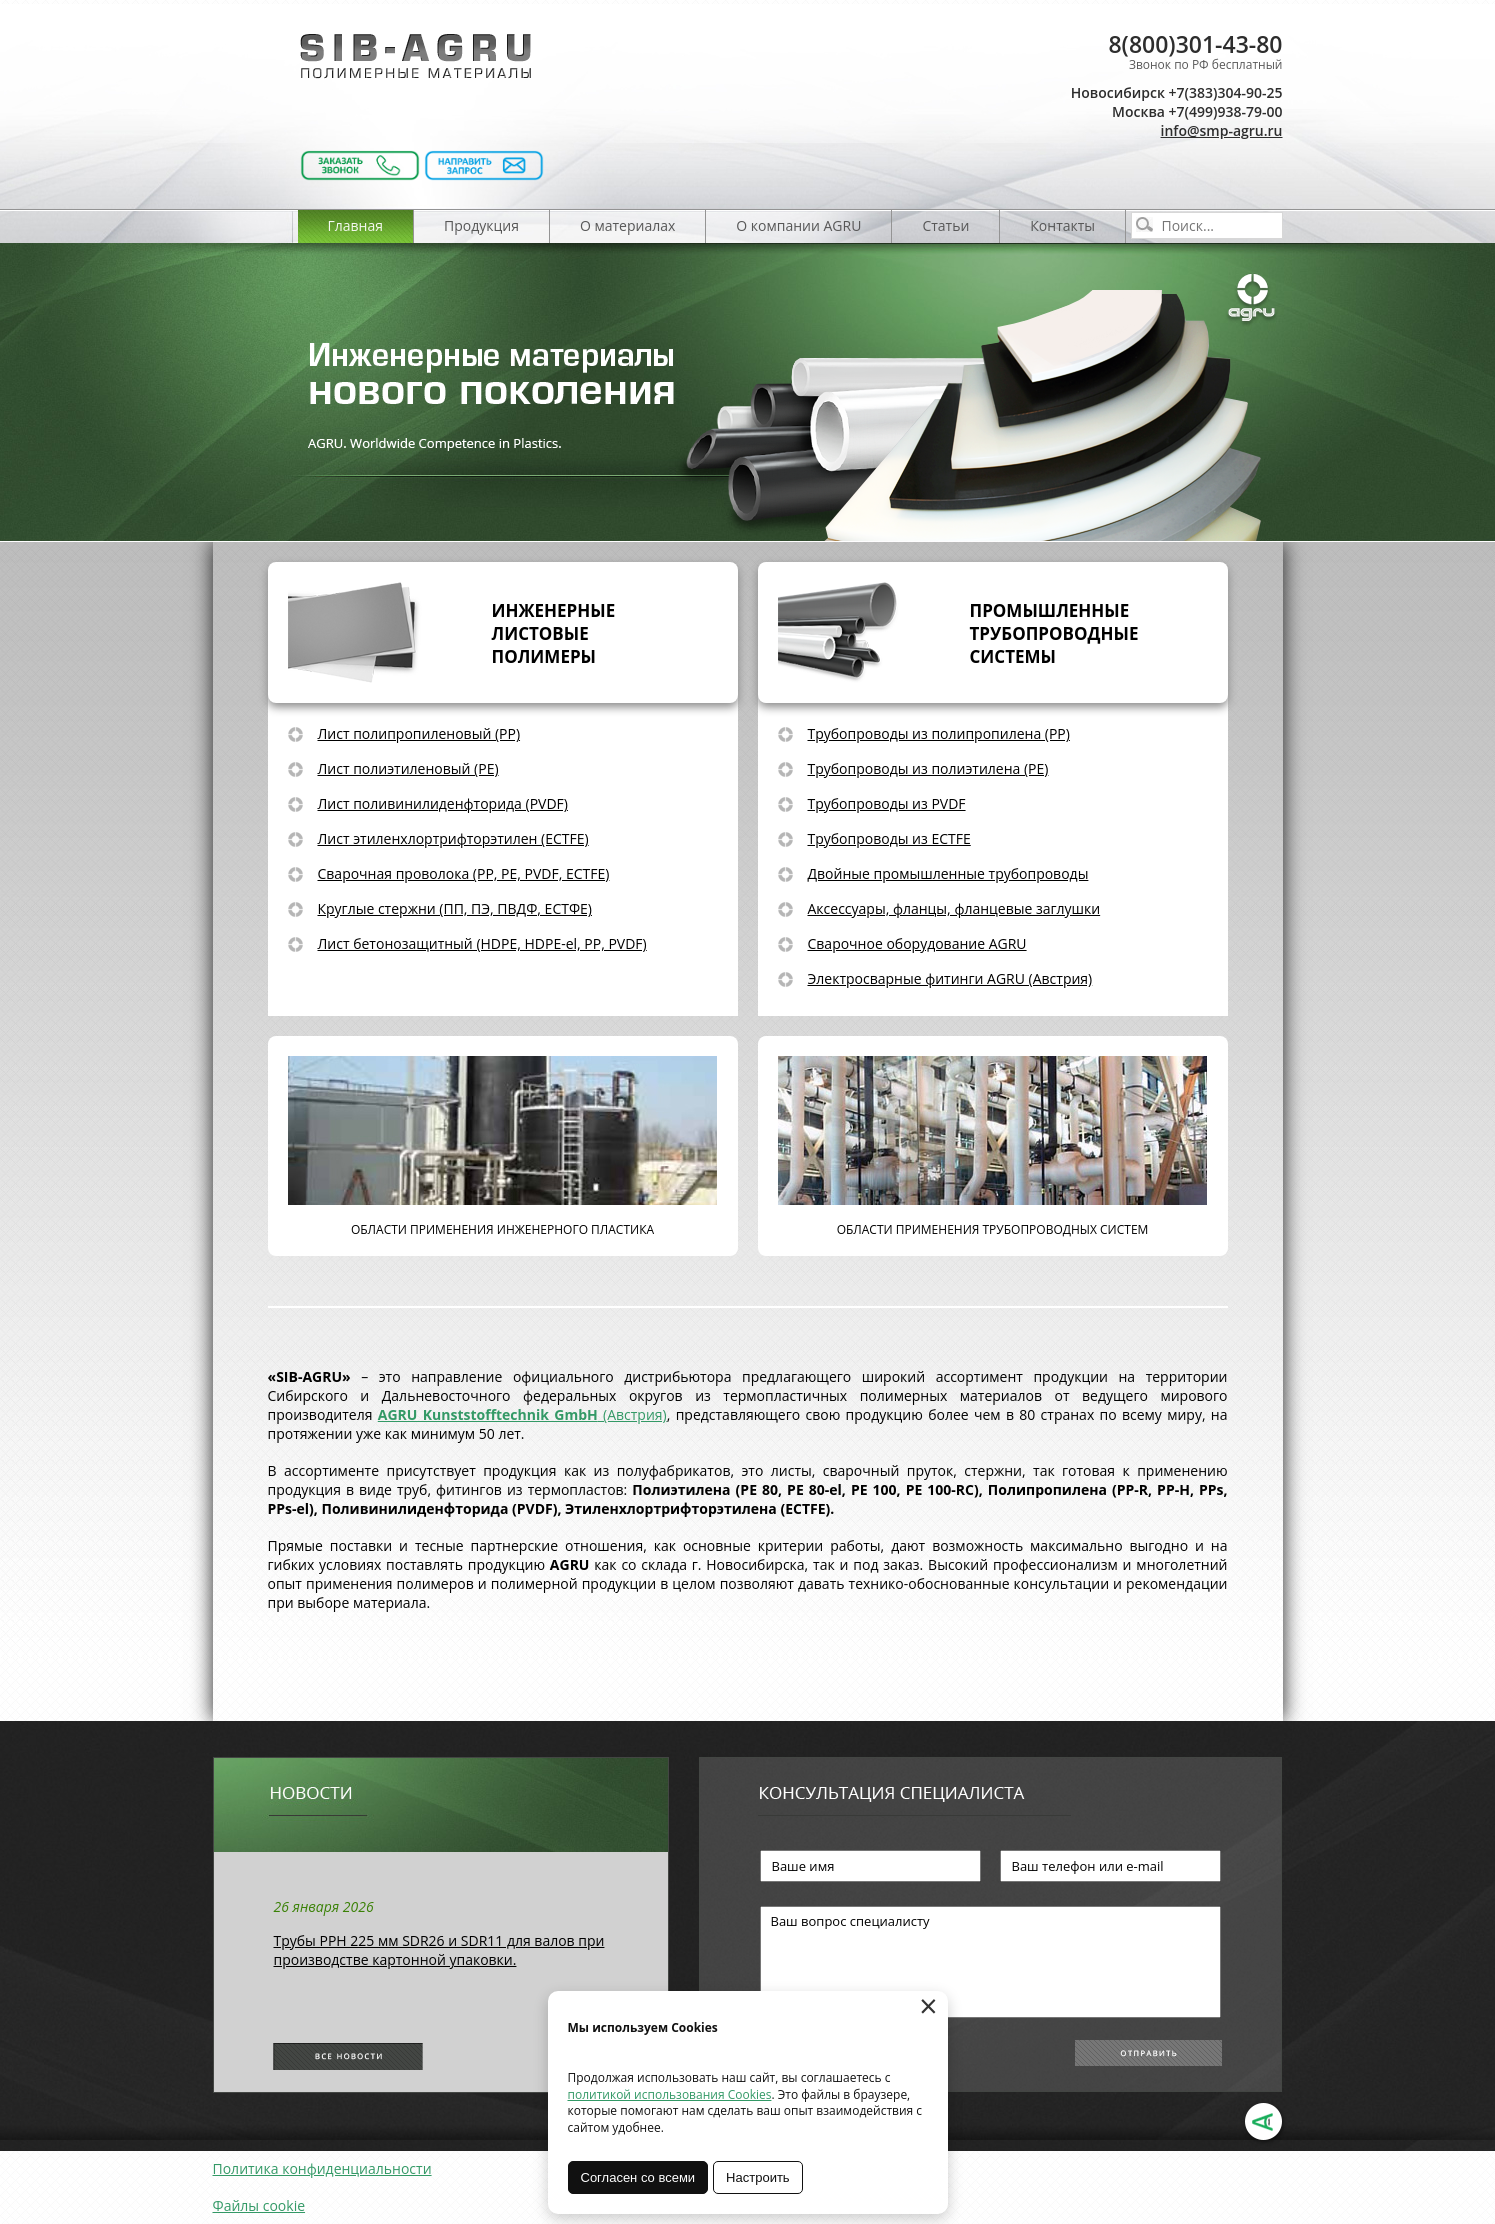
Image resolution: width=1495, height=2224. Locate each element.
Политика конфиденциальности (322, 2168)
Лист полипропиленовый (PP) (419, 733)
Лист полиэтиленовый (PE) (408, 768)
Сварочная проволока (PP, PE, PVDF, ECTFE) (464, 873)
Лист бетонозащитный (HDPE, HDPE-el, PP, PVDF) (482, 943)
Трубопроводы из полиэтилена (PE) (928, 768)
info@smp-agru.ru (1222, 130)
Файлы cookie (259, 2205)
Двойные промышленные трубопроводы (948, 873)
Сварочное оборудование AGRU (917, 943)
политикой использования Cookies (670, 2094)
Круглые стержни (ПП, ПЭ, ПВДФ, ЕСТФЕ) (455, 908)
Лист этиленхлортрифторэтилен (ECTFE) (453, 838)
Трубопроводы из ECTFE (889, 838)
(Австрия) (522, 1414)
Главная (356, 225)
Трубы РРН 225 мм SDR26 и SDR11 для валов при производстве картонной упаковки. (439, 1950)
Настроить (758, 2177)
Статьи (945, 225)
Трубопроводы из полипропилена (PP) (939, 733)
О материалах (627, 225)
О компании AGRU (798, 225)
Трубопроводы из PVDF (887, 803)
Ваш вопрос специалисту (990, 1962)
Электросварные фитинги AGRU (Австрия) (950, 978)
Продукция (481, 225)
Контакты (1062, 225)
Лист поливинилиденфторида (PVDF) (443, 803)
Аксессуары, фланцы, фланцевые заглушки (954, 908)
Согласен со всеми (638, 2177)
